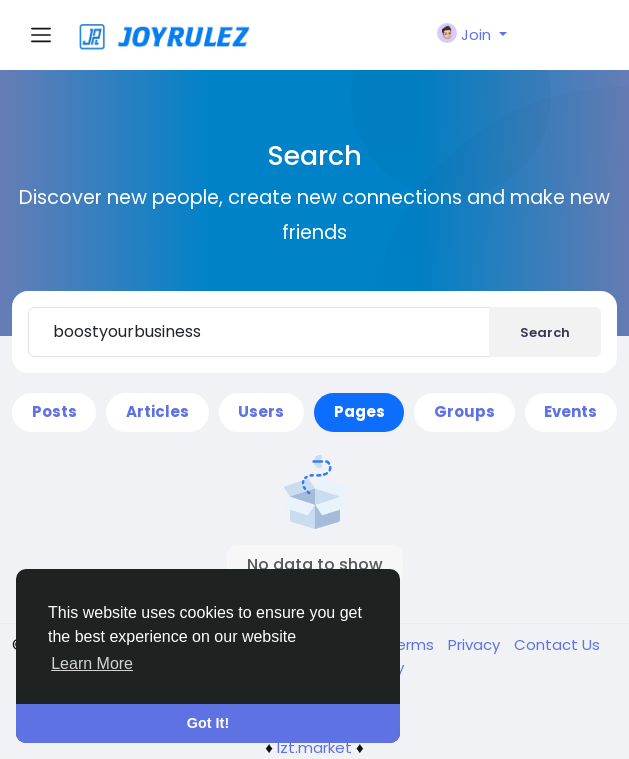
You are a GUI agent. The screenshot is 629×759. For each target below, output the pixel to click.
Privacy (476, 644)
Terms (412, 644)
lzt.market (314, 747)
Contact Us (557, 644)
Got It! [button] (208, 723)
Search (545, 332)
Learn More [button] (92, 663)
